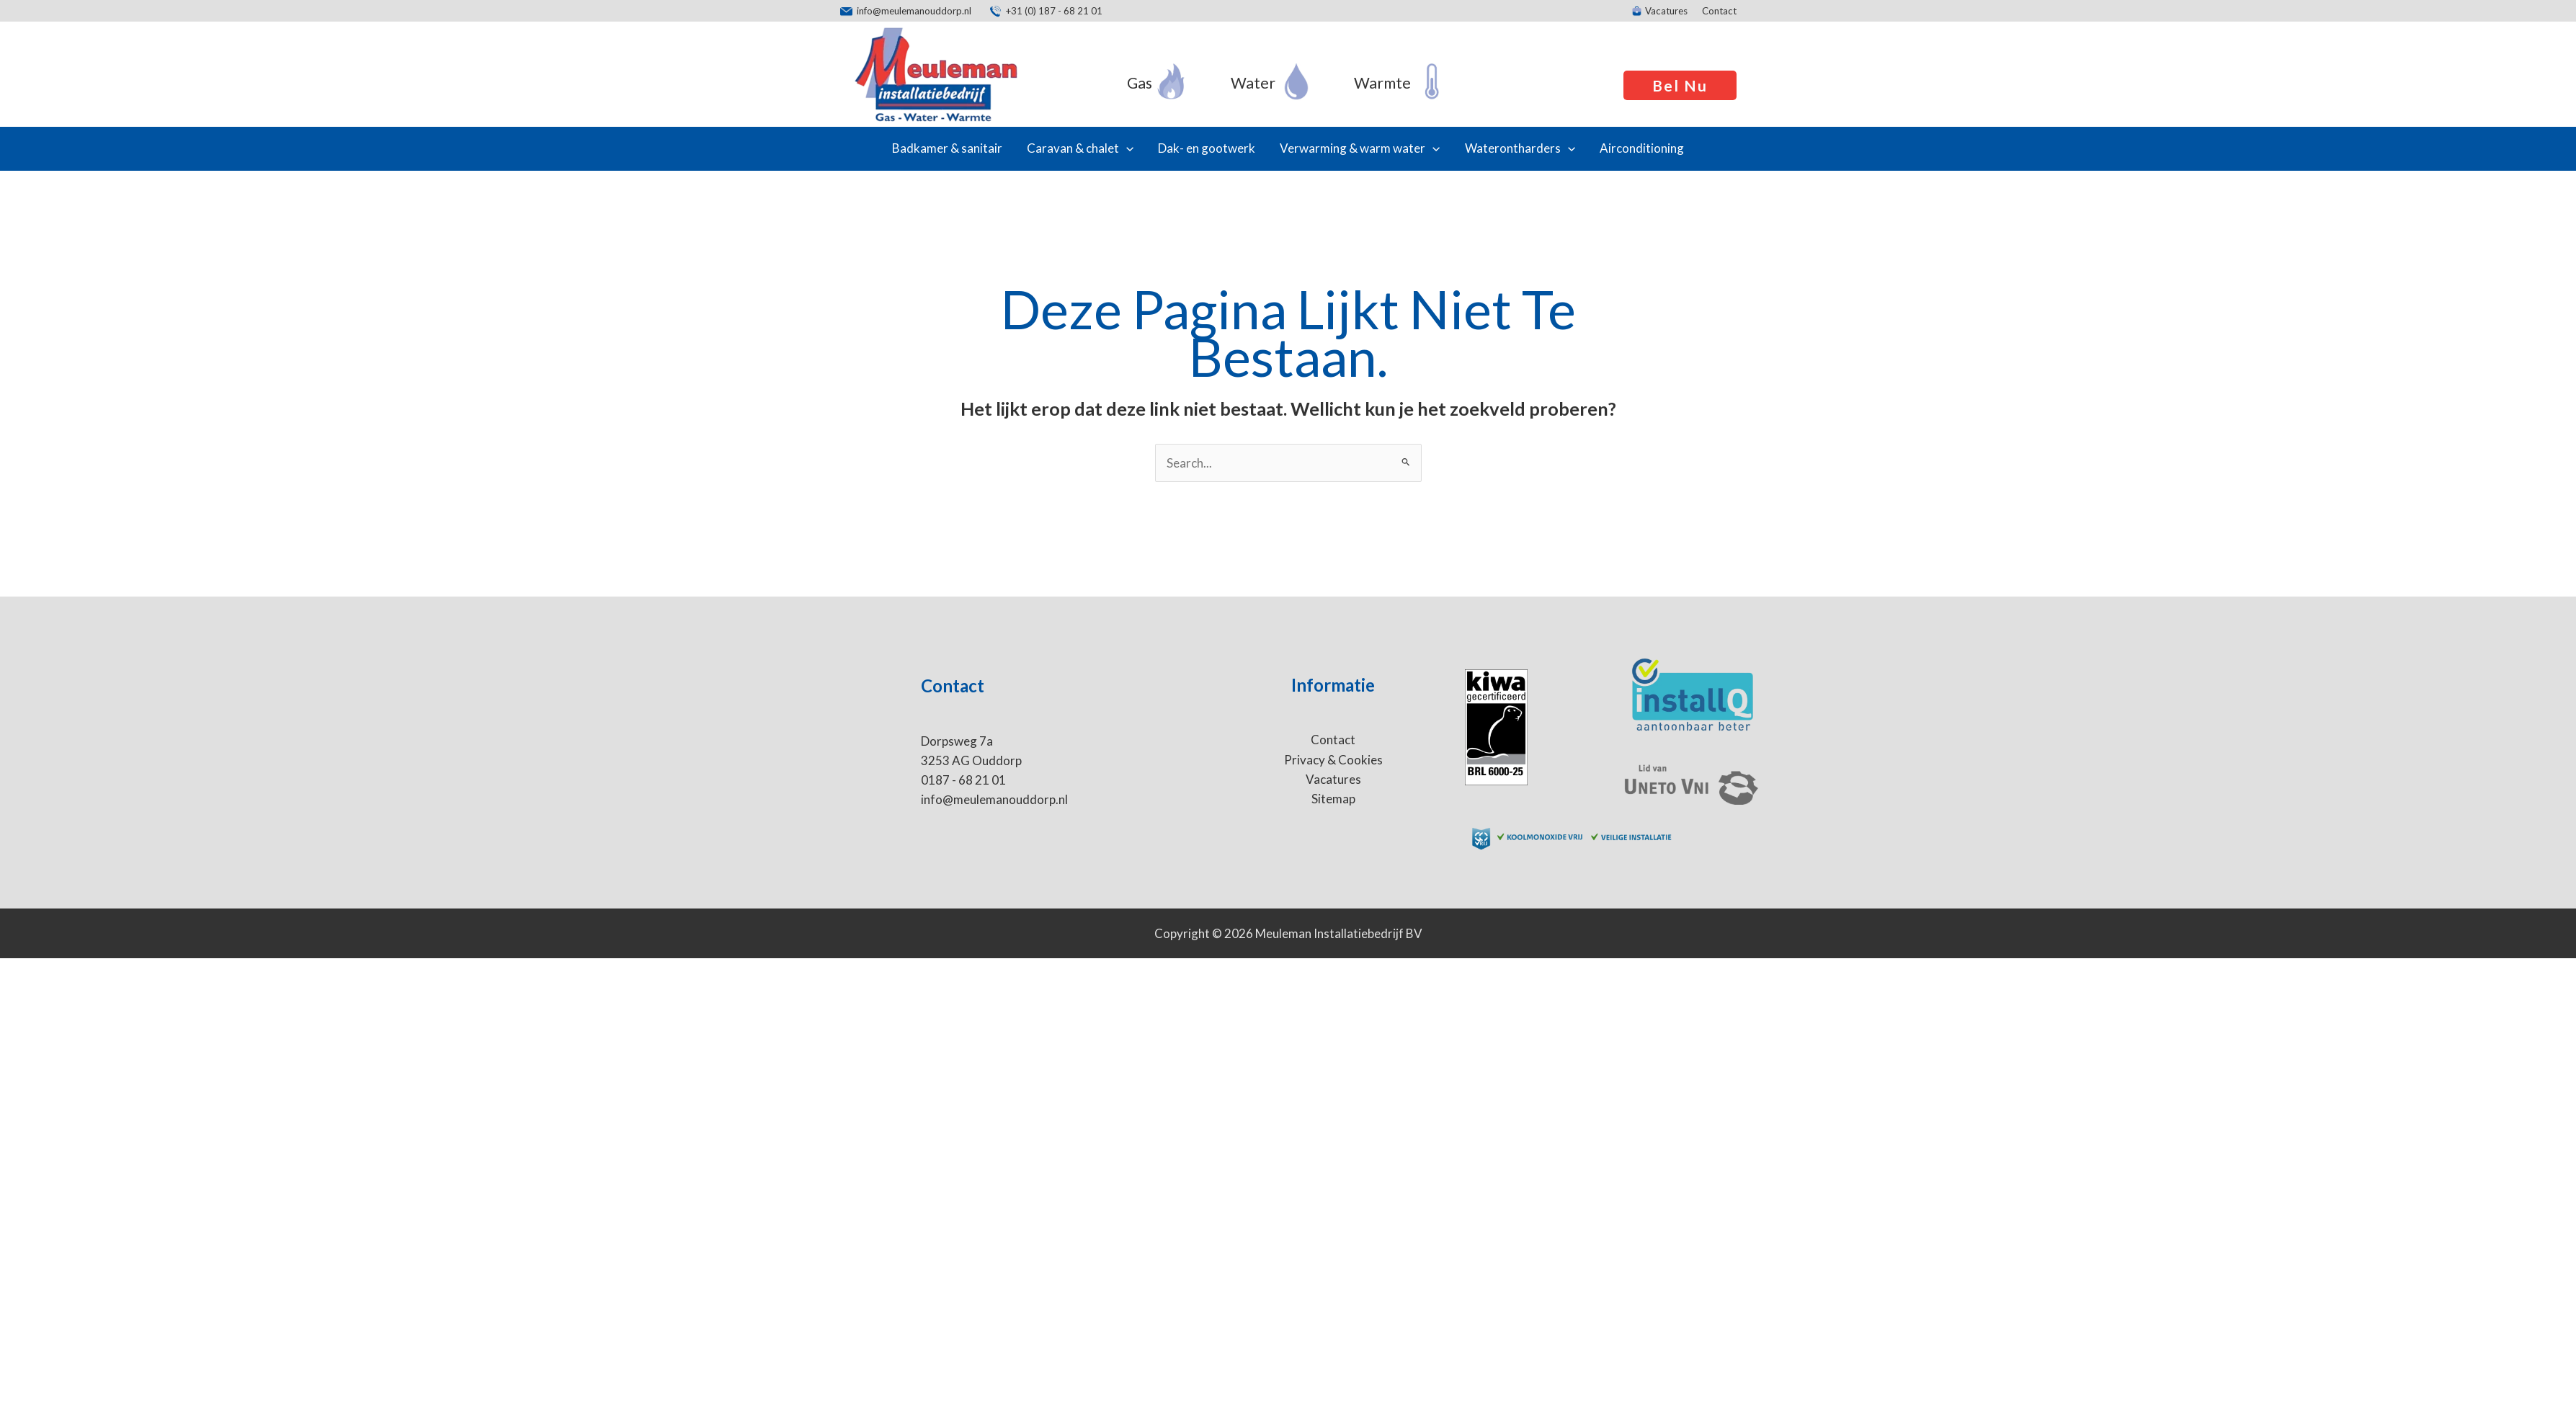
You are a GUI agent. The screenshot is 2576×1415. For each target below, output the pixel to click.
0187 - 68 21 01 (963, 779)
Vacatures (1333, 779)
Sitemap (1333, 798)
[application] (1126, 148)
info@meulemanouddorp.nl (994, 799)
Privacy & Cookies (1333, 759)
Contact (1333, 739)
